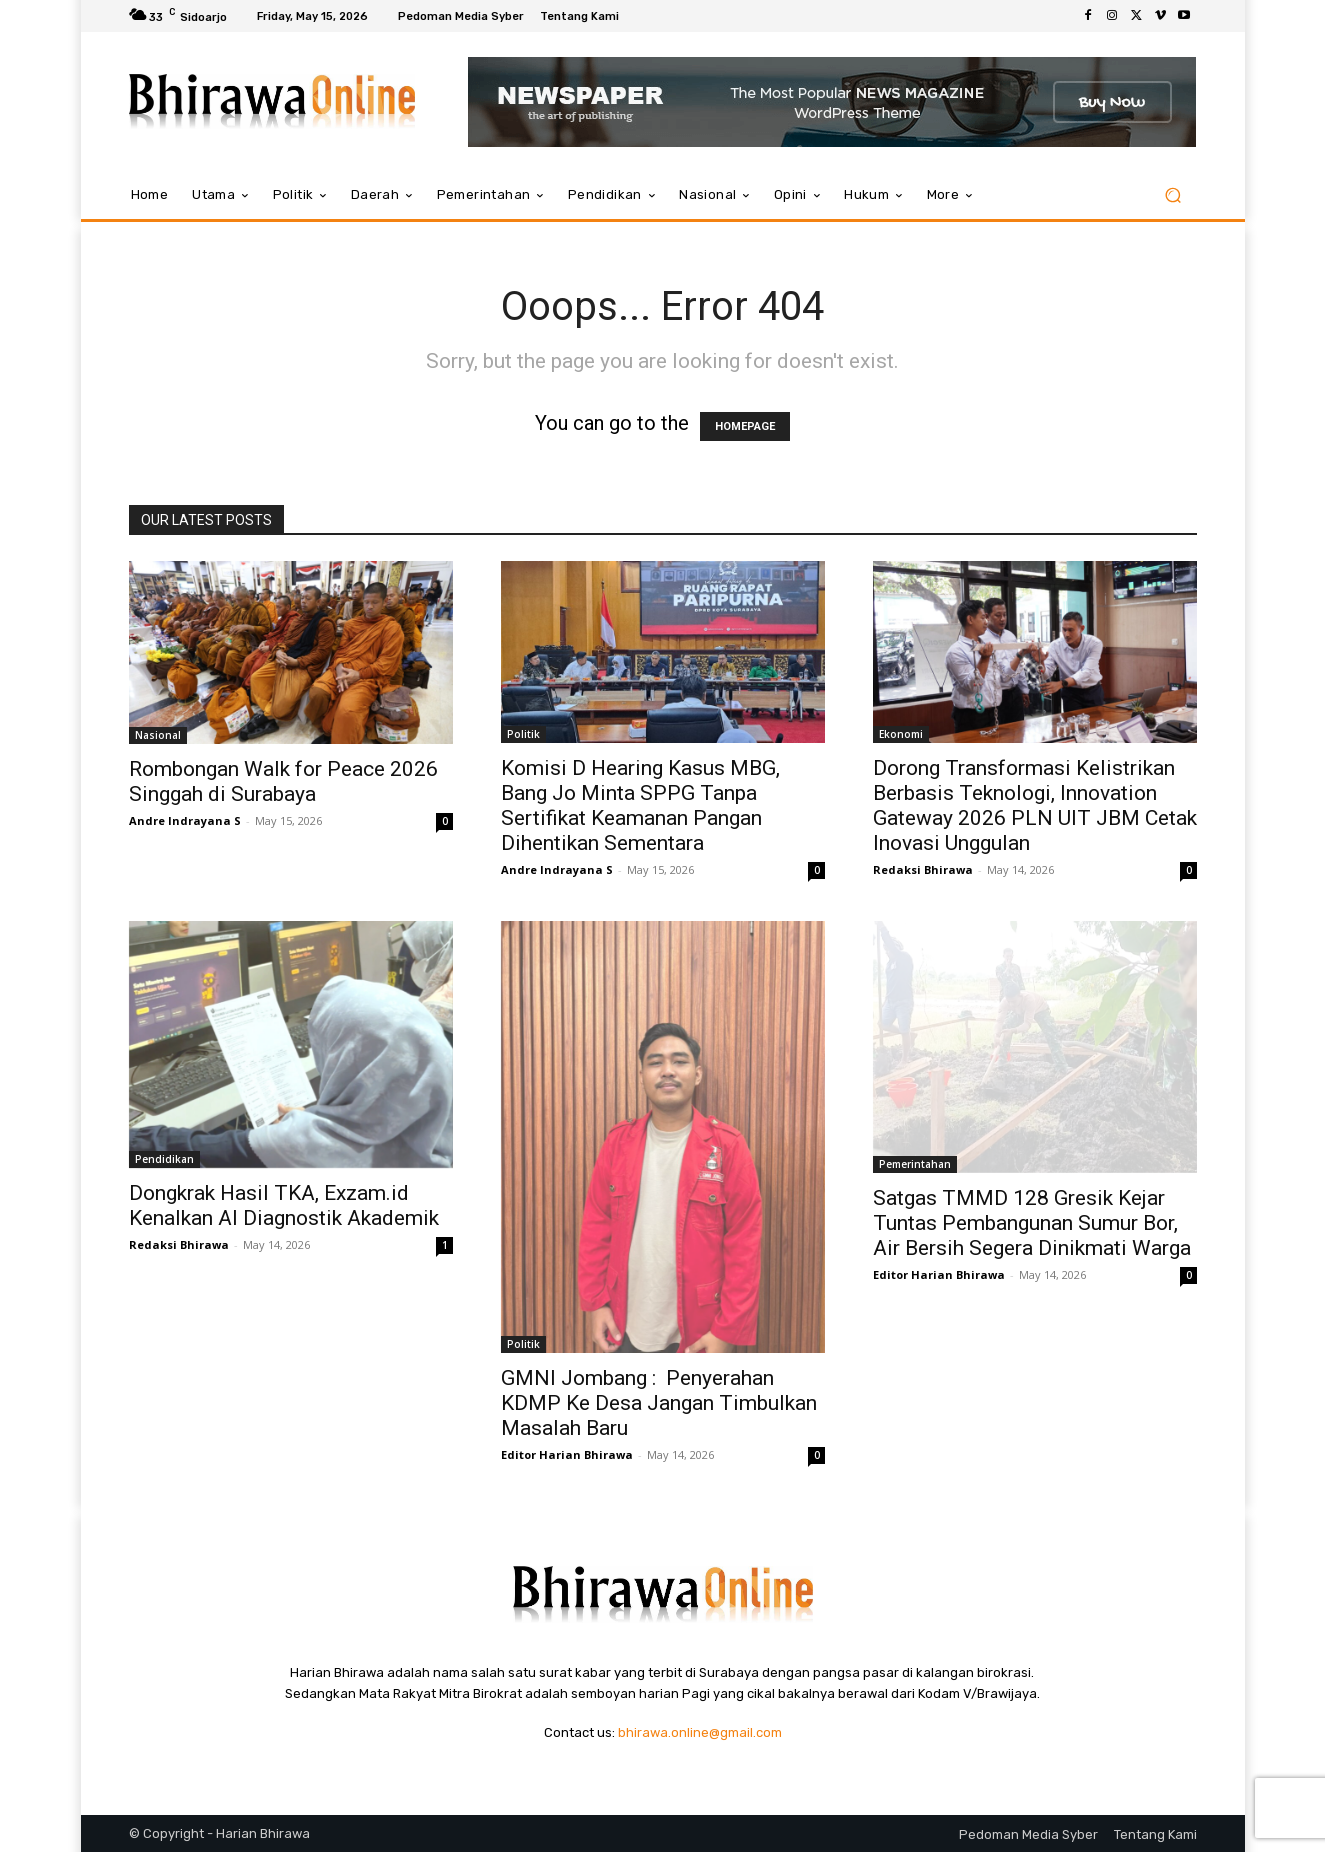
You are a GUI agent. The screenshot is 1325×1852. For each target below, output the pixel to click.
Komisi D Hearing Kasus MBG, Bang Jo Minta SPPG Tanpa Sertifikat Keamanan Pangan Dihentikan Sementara (640, 805)
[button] (1173, 195)
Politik (523, 734)
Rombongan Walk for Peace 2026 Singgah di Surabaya (283, 781)
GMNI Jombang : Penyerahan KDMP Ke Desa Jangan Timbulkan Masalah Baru (659, 1403)
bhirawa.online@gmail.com (700, 1732)
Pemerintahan (915, 1164)
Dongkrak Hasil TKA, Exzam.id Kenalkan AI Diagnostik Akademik (284, 1205)
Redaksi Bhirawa (923, 869)
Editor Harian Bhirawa (567, 1454)
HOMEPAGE (745, 426)
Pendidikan (164, 1159)
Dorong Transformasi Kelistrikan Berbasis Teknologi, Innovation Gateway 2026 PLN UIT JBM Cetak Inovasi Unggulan (1035, 805)
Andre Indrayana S (185, 820)
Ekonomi (901, 734)
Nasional (158, 735)
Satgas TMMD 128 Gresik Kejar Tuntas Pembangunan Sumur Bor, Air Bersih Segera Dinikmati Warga (1032, 1223)
